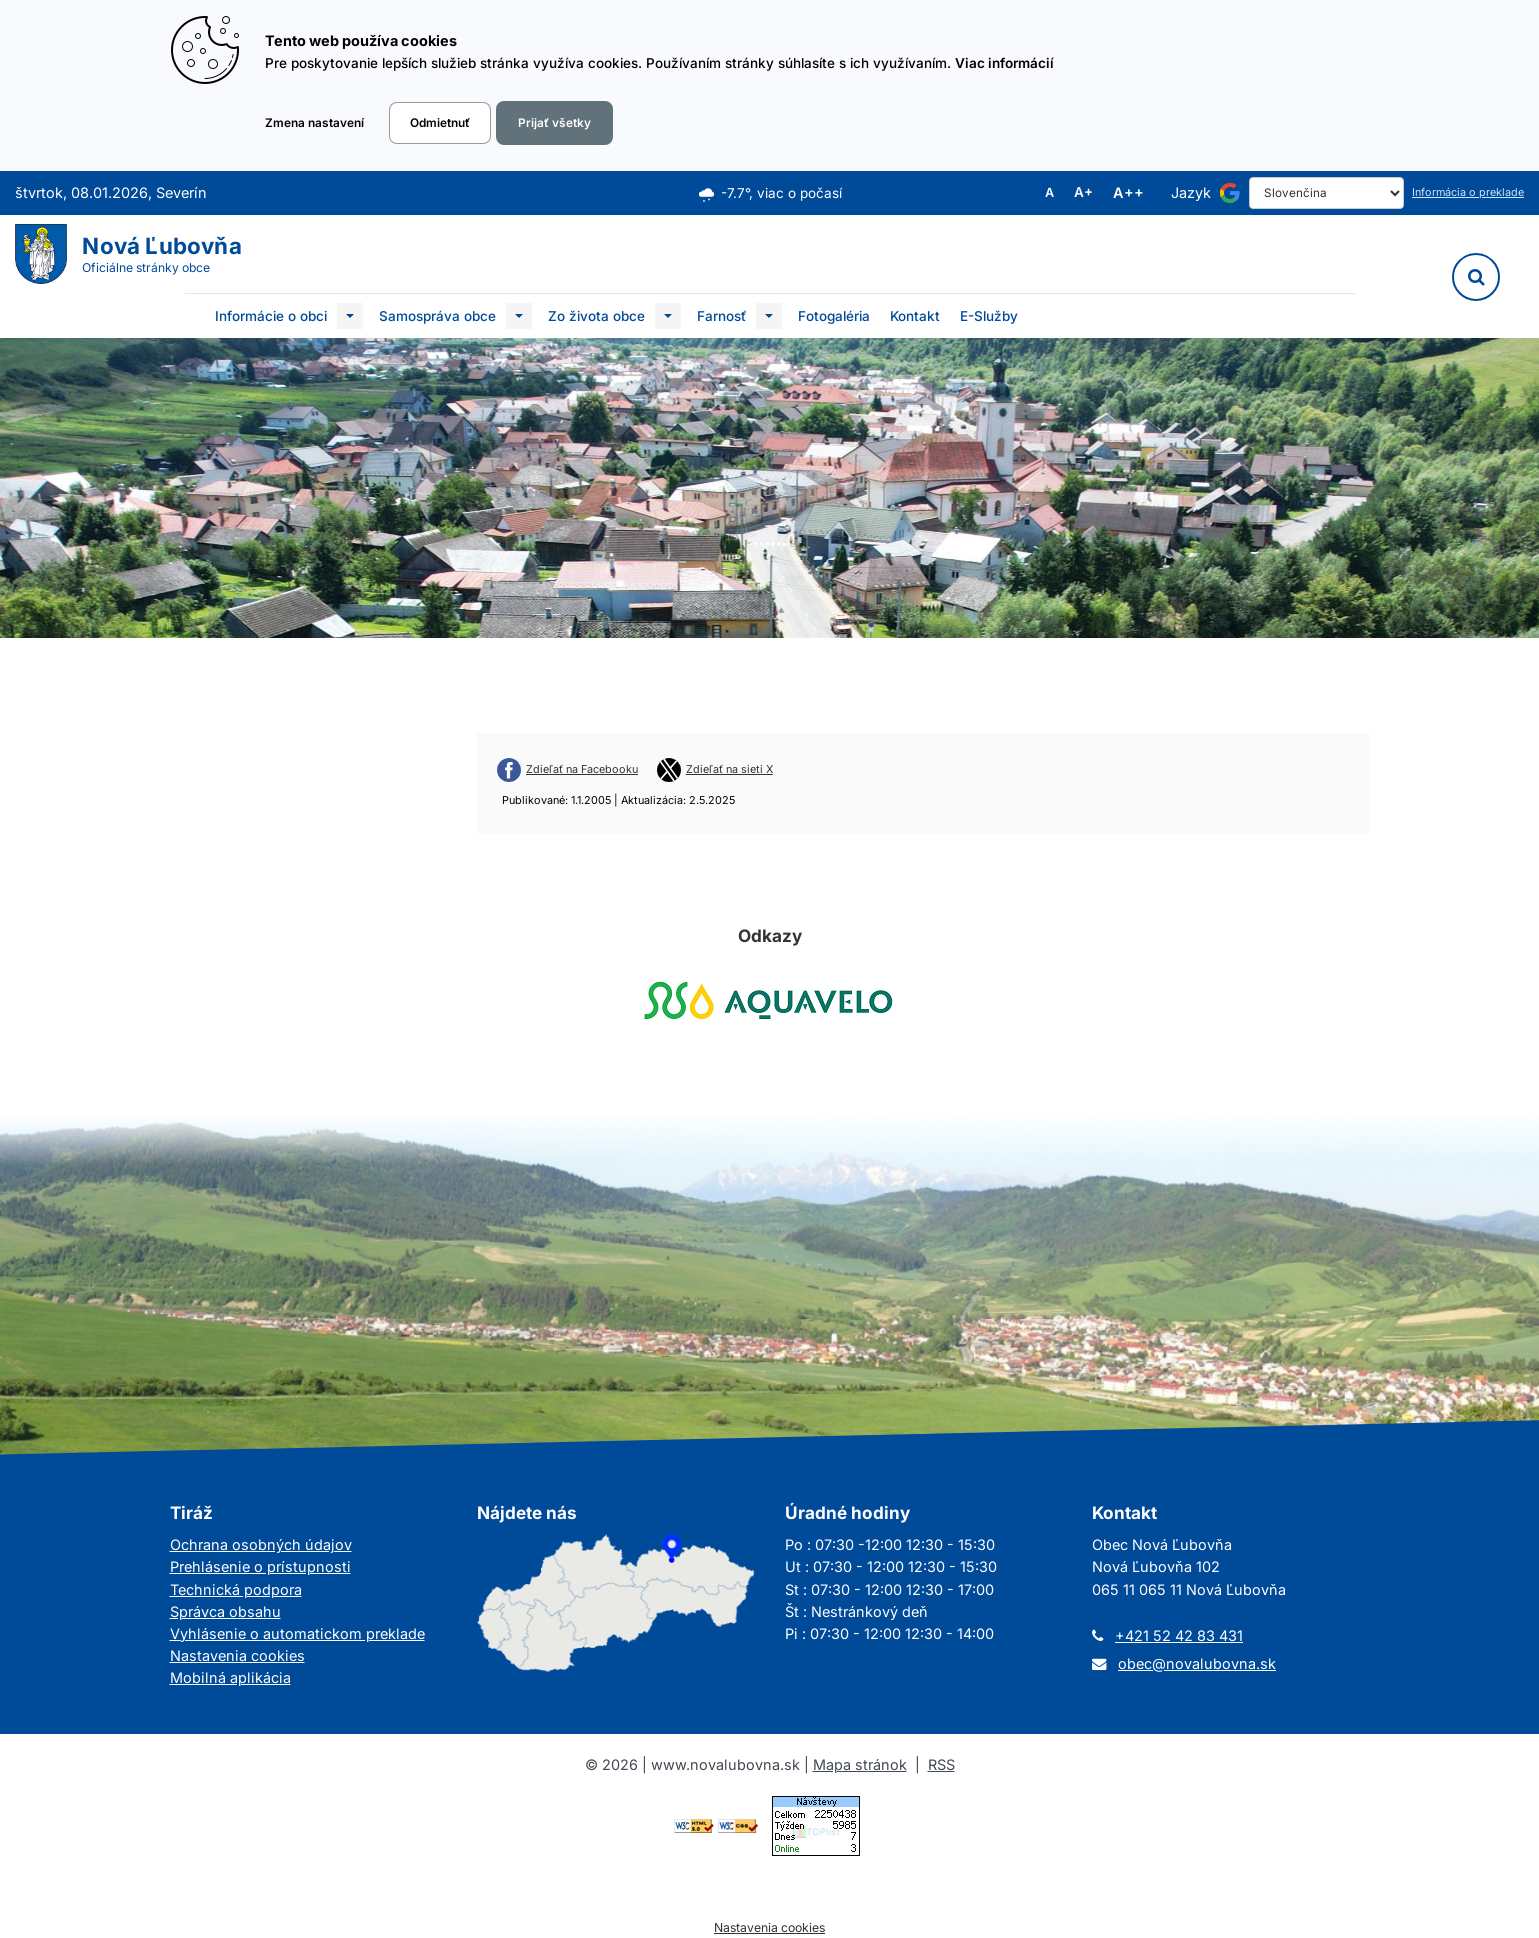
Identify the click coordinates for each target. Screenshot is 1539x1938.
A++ (1128, 193)
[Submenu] (350, 316)
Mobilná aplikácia (230, 1677)
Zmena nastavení (314, 123)
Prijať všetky (554, 123)
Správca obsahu (225, 1611)
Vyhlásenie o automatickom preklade (297, 1633)
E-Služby (989, 316)
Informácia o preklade (1468, 192)
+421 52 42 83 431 (1179, 1635)
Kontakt (915, 316)
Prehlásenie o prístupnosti (260, 1566)
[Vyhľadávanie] (1476, 277)
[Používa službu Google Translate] (1230, 193)
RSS (941, 1764)
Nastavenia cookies (237, 1655)
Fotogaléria (834, 316)
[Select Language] (1326, 193)
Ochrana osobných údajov (261, 1544)
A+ (1083, 193)
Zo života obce (596, 316)
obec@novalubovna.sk (1197, 1663)
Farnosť (721, 316)
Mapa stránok (860, 1764)
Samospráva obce (437, 316)
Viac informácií (1004, 63)
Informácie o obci (271, 316)
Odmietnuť (440, 123)
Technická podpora (236, 1589)
